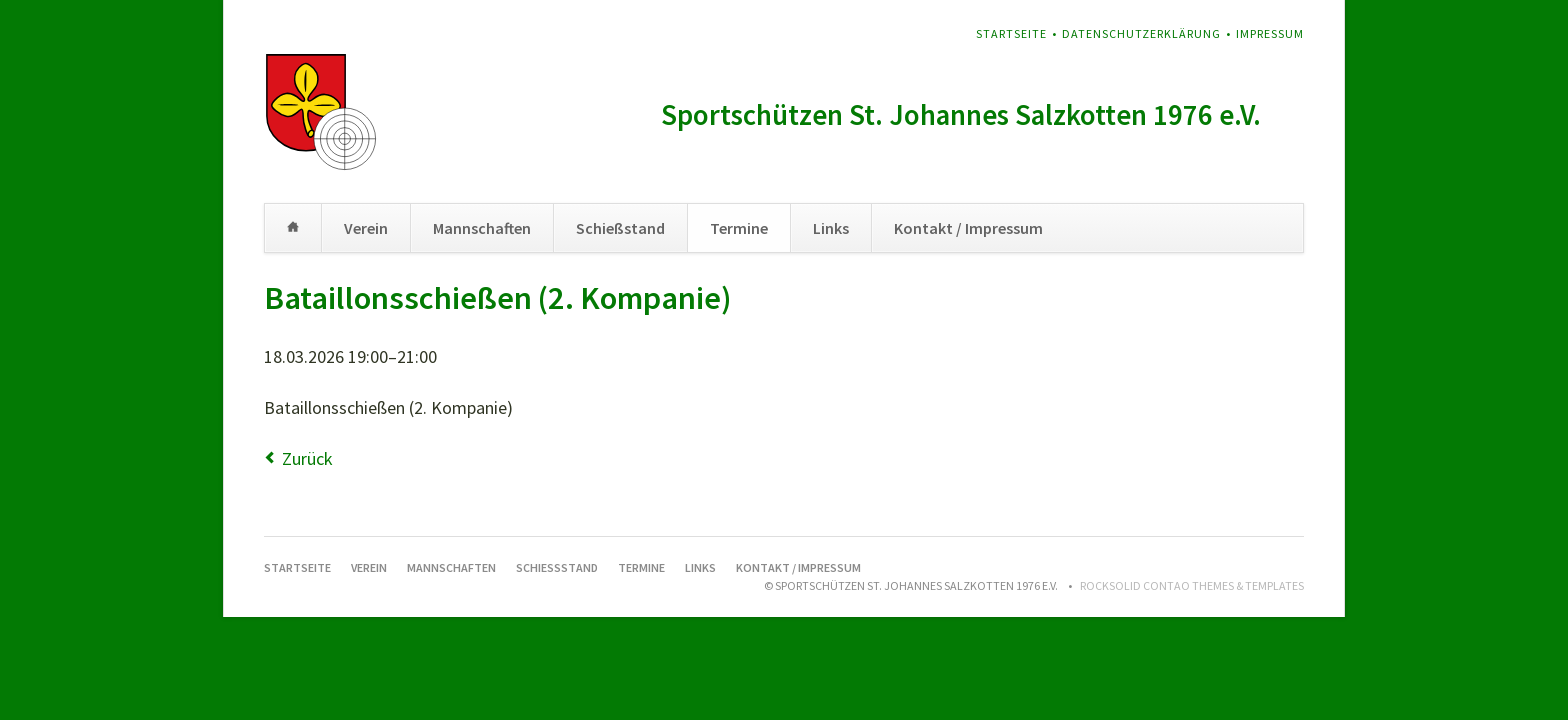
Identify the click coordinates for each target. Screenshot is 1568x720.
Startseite (1011, 33)
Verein (366, 228)
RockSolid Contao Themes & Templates (1192, 585)
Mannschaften (482, 228)
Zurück (307, 458)
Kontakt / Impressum (968, 228)
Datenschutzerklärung (1141, 33)
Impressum (1270, 33)
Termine (739, 228)
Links (831, 228)
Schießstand (620, 228)
